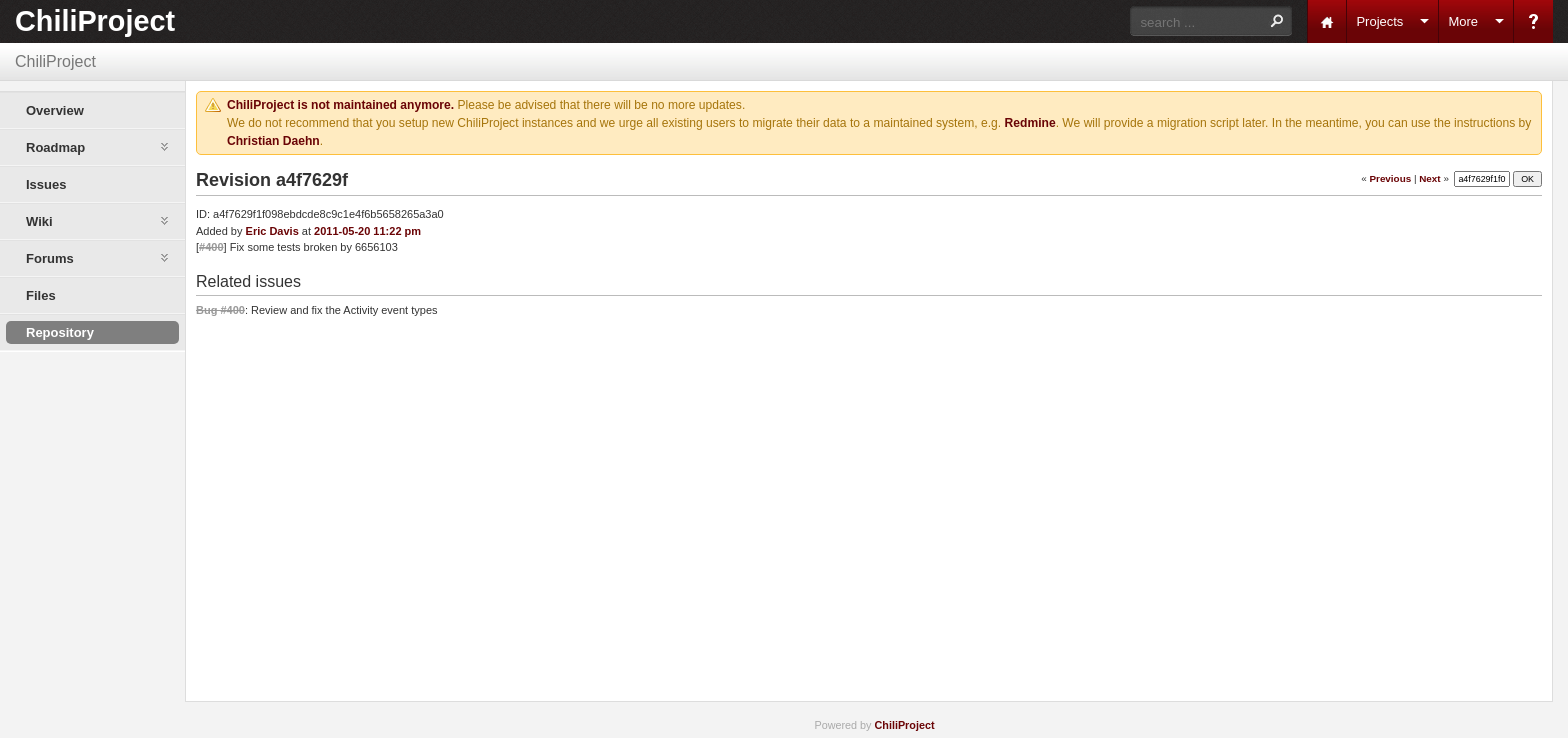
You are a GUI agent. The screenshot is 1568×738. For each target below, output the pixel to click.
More (1463, 21)
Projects (1379, 21)
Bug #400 (220, 310)
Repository (60, 332)
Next (1429, 178)
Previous (1390, 178)
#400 (211, 247)
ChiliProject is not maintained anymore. (340, 105)
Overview (55, 110)
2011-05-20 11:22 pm (367, 231)
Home (1327, 21)
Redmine (1030, 123)
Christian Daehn (273, 141)
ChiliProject (95, 21)
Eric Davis (272, 231)
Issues (46, 184)
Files (41, 295)
